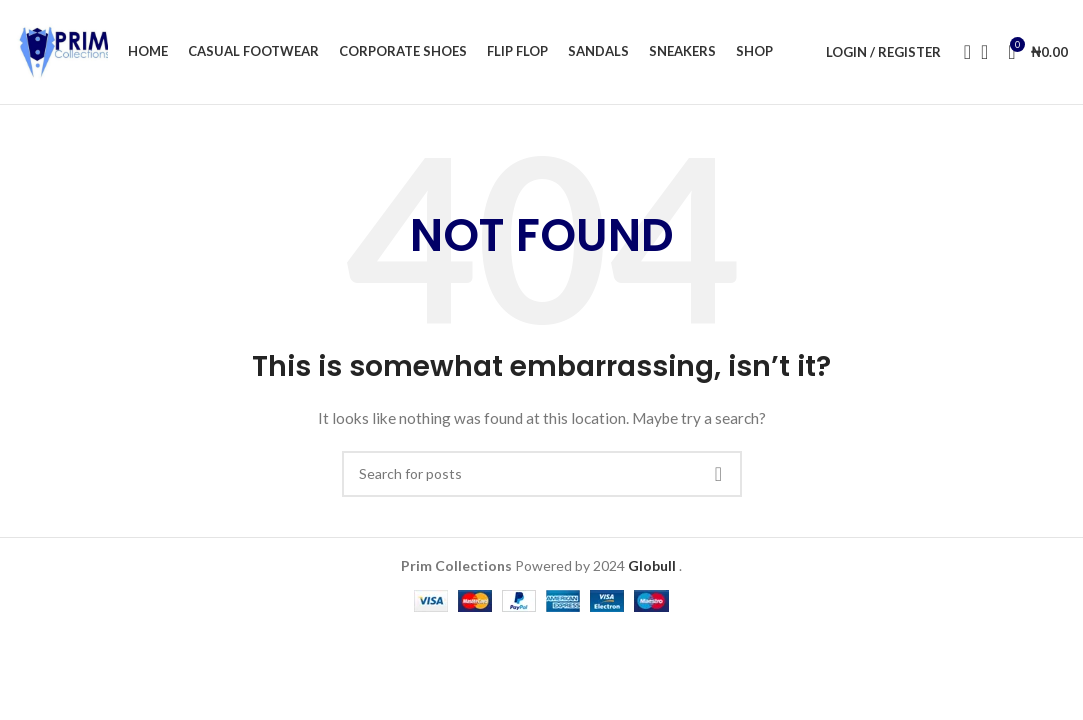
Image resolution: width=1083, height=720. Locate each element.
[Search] (961, 52)
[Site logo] (61, 50)
